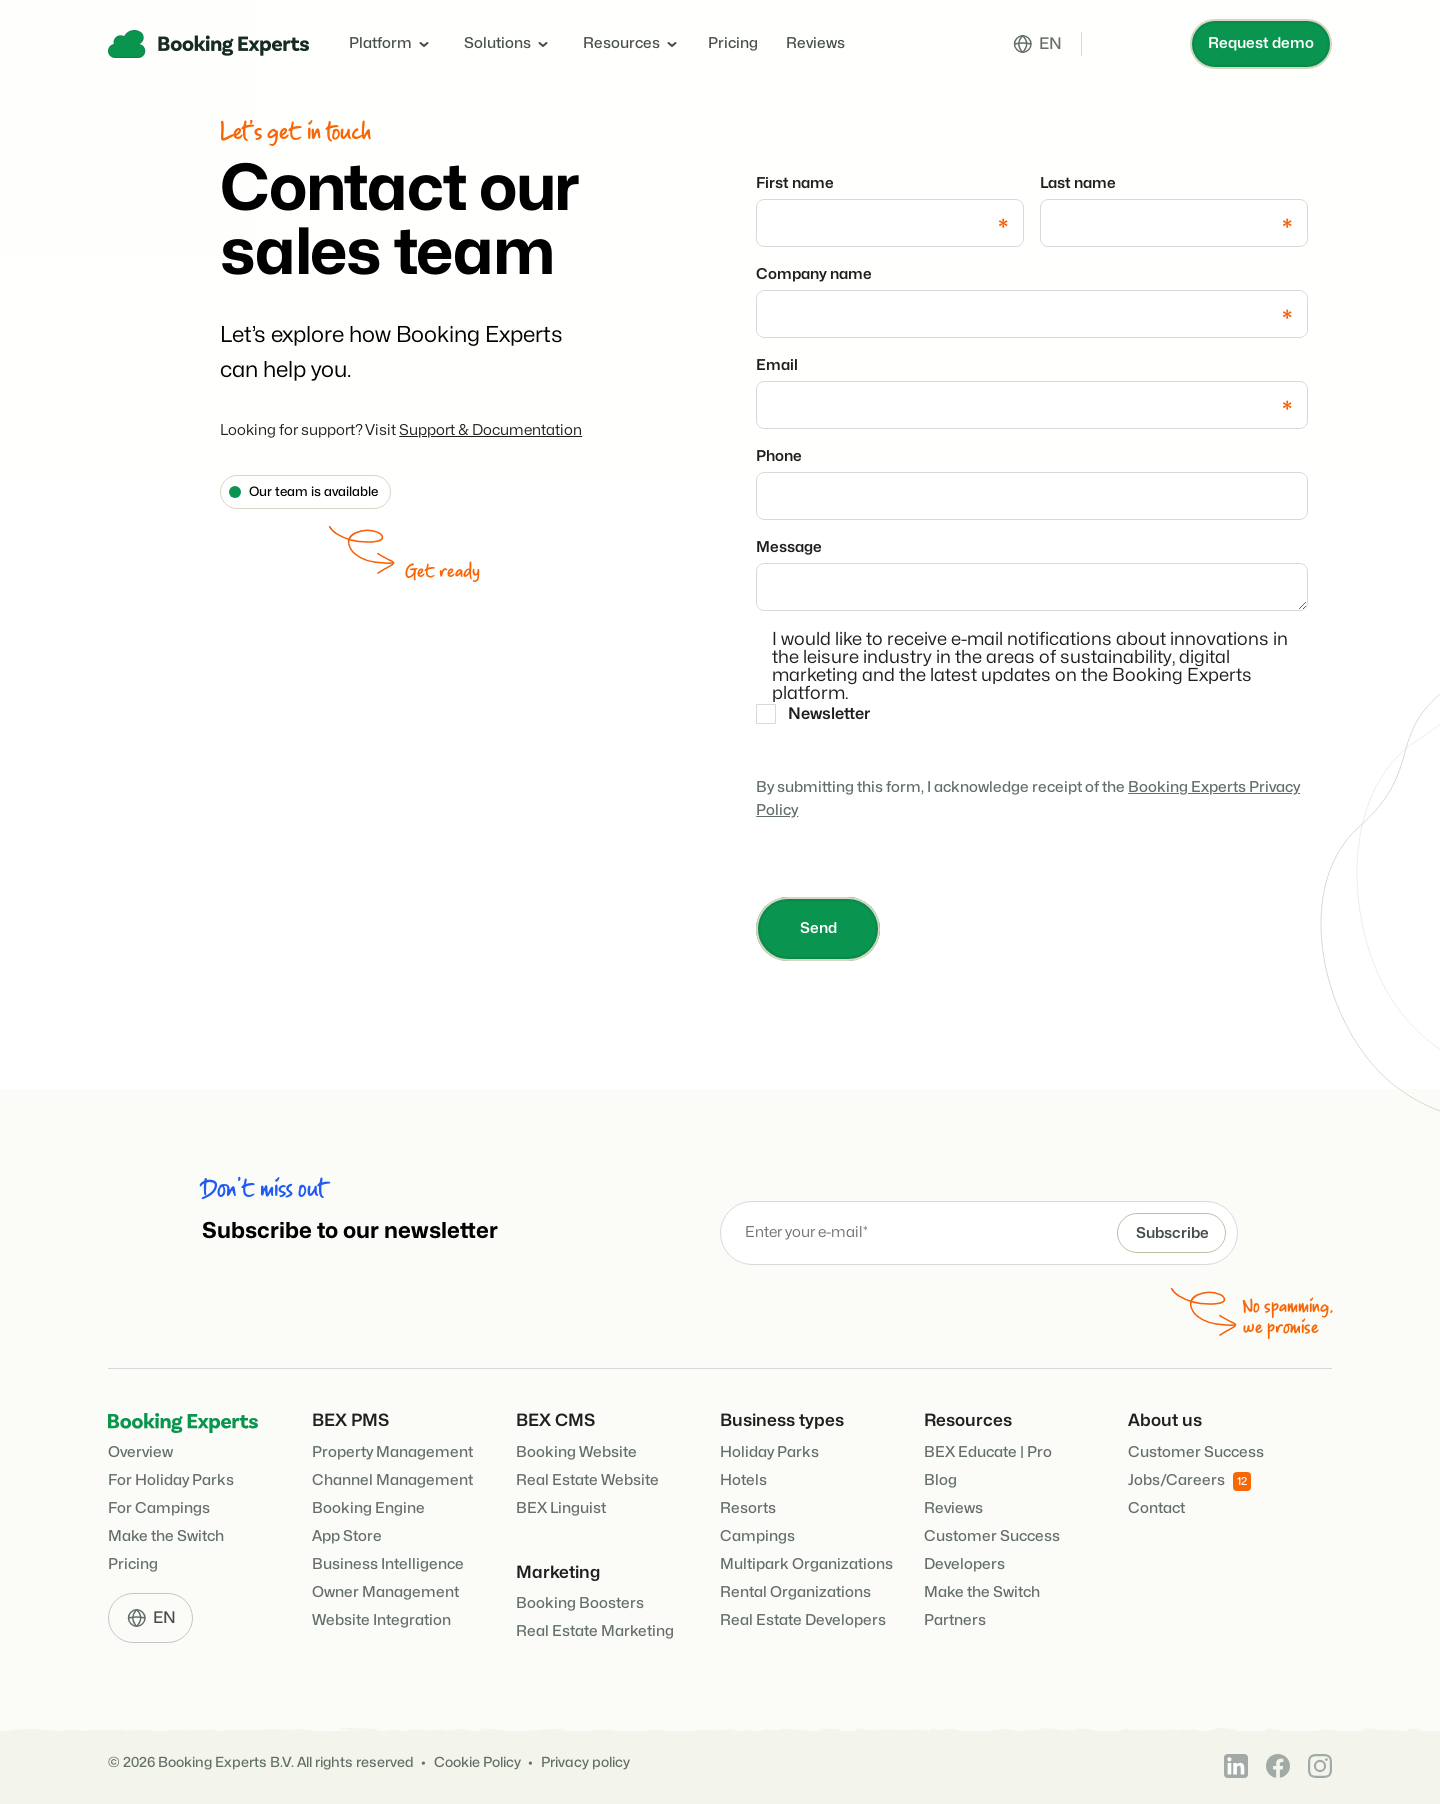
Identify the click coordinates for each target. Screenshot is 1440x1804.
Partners (955, 1620)
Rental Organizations (795, 1592)
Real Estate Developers (803, 1620)
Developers (964, 1564)
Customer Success (992, 1536)
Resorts (748, 1508)
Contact (1156, 1508)
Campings (757, 1536)
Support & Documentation (490, 430)
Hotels (743, 1480)
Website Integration (381, 1620)
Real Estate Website (587, 1480)
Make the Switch (166, 1536)
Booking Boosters (580, 1603)
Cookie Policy (477, 1762)
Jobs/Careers (1189, 1481)
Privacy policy (585, 1762)
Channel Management (392, 1480)
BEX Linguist (561, 1508)
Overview (140, 1452)
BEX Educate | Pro (988, 1452)
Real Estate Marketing (595, 1631)
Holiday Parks (769, 1452)
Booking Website (576, 1452)
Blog (940, 1480)
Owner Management (385, 1592)
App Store (347, 1536)
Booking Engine (368, 1508)
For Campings (159, 1508)
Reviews (815, 43)
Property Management (392, 1452)
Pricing (733, 43)
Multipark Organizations (806, 1564)
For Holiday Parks (171, 1480)
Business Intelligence (388, 1564)
